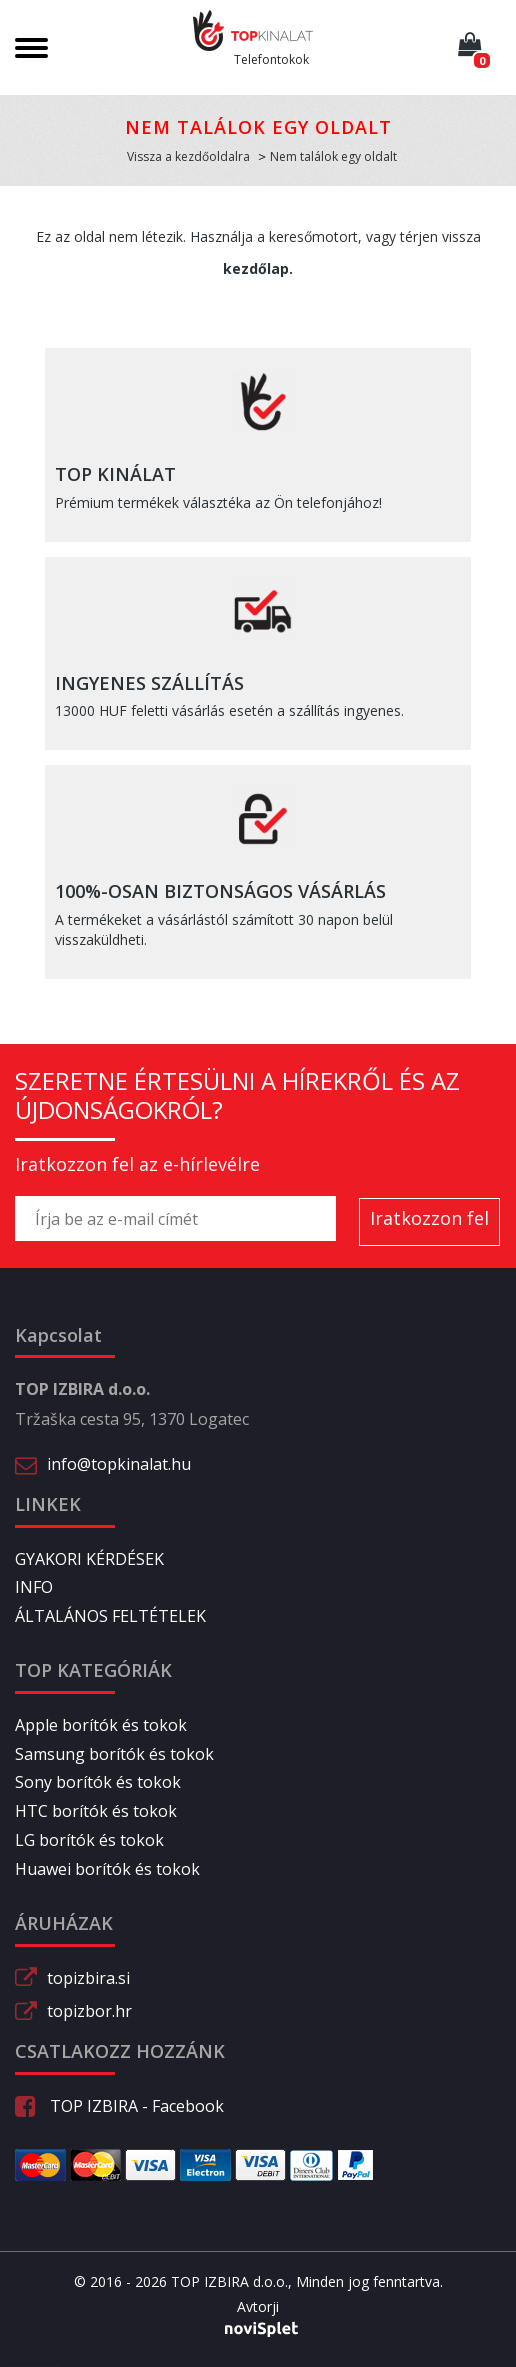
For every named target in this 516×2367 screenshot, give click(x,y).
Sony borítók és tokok (98, 1782)
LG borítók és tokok (89, 1840)
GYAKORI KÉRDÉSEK (89, 1559)
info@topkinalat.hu (119, 1464)
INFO (34, 1587)
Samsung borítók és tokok (114, 1754)
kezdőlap (256, 268)
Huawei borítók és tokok (107, 1869)
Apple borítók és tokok (101, 1725)
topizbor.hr (89, 2011)
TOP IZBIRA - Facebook (119, 2106)
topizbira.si (88, 1978)
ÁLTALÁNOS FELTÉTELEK (110, 1616)
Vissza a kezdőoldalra (188, 156)
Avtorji (258, 2307)
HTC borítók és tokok (96, 1811)
